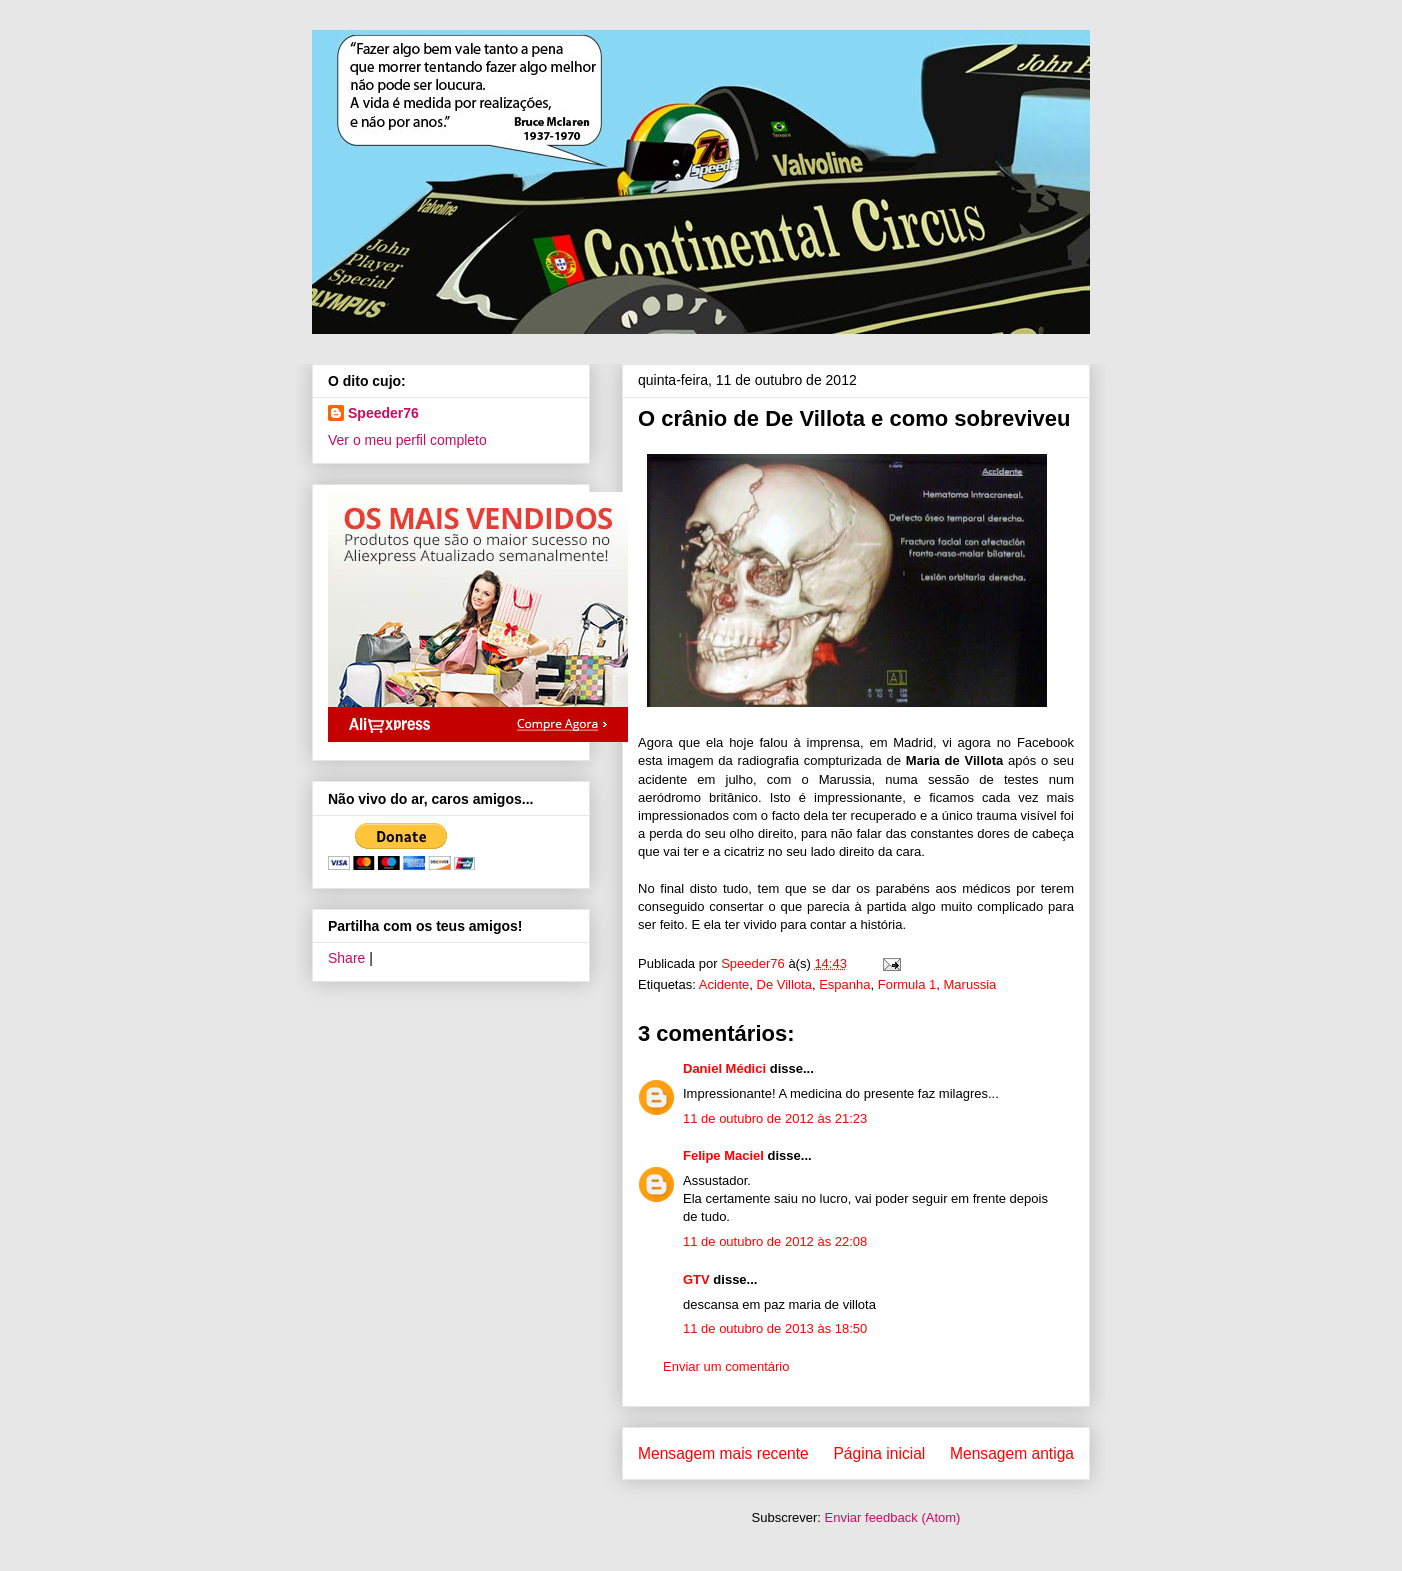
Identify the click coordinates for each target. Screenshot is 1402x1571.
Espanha (844, 984)
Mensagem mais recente (723, 1453)
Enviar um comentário (726, 1366)
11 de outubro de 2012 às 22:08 (775, 1241)
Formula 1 (907, 984)
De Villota (784, 984)
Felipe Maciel (723, 1155)
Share (346, 958)
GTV (696, 1279)
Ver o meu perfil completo (407, 440)
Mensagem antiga (1012, 1453)
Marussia (970, 984)
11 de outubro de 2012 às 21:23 (775, 1118)
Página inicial (879, 1453)
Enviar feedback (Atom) (893, 1517)
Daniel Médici (724, 1068)
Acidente (724, 984)
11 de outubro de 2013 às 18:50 (775, 1328)
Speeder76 (383, 413)
